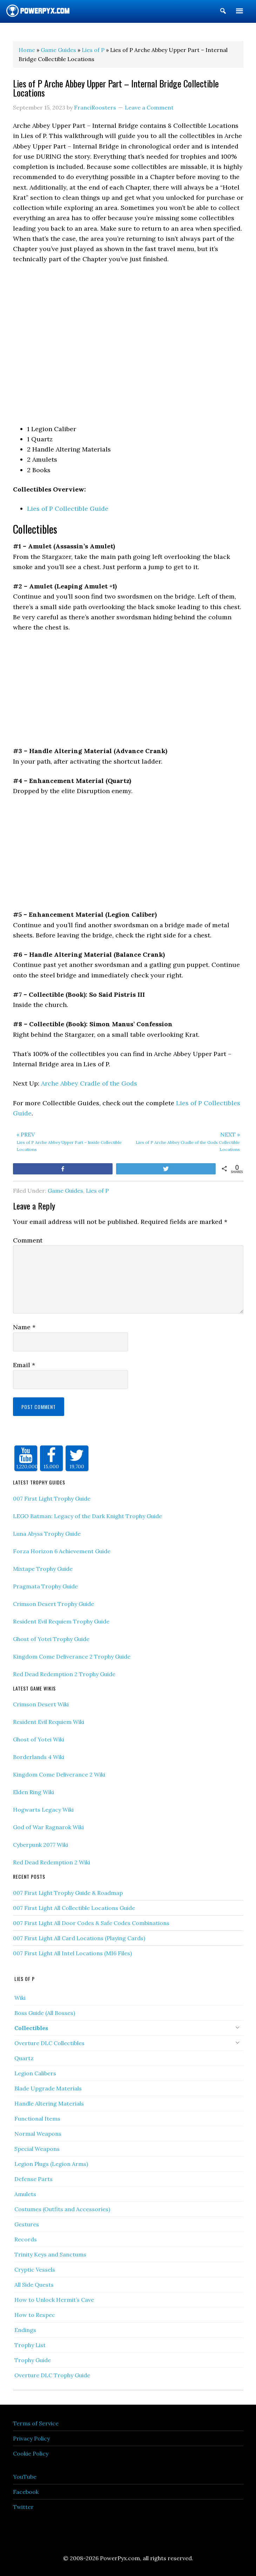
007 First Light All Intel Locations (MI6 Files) (72, 1953)
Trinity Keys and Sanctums (50, 2254)
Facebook (26, 2491)
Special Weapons (37, 2148)
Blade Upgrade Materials (48, 2088)
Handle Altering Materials (49, 2103)
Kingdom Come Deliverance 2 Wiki (59, 1774)
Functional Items (37, 2118)
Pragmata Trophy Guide (45, 1586)
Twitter (23, 2506)
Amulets (25, 2194)
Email (24, 1365)
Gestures (26, 2224)
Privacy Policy (31, 2438)
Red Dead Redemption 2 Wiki (51, 1862)
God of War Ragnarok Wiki (48, 1827)
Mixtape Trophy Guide (43, 1568)
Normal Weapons (37, 2133)
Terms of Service (36, 2423)
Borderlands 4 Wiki (38, 1756)
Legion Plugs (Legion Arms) (51, 2163)
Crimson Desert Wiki (41, 1704)
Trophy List (30, 2344)
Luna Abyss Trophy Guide (47, 1533)
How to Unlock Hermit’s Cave (54, 2299)
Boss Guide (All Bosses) (44, 2012)
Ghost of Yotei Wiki (38, 1739)
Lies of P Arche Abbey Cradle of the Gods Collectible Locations (186, 1141)
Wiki (20, 1997)
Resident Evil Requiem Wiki (48, 1721)
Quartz (24, 2058)
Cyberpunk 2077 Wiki (40, 1844)
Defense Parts (33, 2178)
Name (24, 1327)
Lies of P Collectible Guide (67, 509)
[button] (223, 12)
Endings (25, 2329)
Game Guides (65, 1190)
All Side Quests (34, 2284)
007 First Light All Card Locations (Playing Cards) (79, 1938)
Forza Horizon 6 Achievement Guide (61, 1551)
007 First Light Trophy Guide (51, 1498)
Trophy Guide (32, 2360)
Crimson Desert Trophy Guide (53, 1603)
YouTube (24, 2476)
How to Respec (34, 2314)
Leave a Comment (149, 107)
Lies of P (97, 1190)
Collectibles (31, 2027)
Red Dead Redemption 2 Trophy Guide (64, 1674)
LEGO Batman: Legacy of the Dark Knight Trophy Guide (87, 1516)
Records (25, 2239)
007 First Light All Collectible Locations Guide (74, 1907)
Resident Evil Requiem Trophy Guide (61, 1621)
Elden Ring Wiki (33, 1792)
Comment (27, 1240)
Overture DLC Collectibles (49, 2043)
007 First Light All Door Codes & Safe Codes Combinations (91, 1922)
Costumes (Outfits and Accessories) (62, 2209)
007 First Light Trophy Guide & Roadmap (68, 1892)
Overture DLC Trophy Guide (52, 2375)
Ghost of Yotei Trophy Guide (51, 1638)
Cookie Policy (30, 2453)
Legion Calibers (35, 2073)
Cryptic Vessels (34, 2269)
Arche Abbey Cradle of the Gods (89, 1083)
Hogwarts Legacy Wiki (43, 1809)
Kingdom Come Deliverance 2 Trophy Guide (71, 1656)
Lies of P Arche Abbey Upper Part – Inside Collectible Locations (70, 1141)
